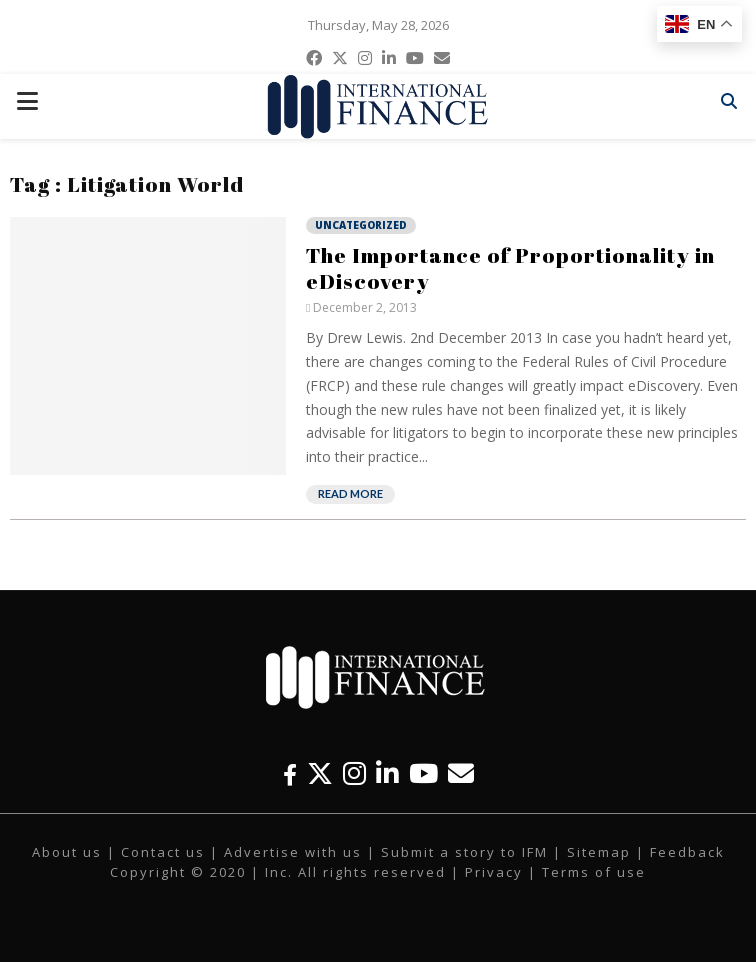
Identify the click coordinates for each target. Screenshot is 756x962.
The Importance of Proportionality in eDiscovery (510, 268)
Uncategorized (361, 225)
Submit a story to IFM (464, 852)
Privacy (494, 872)
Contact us (163, 852)
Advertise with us (293, 852)
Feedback (687, 852)
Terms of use (594, 872)
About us (67, 852)
